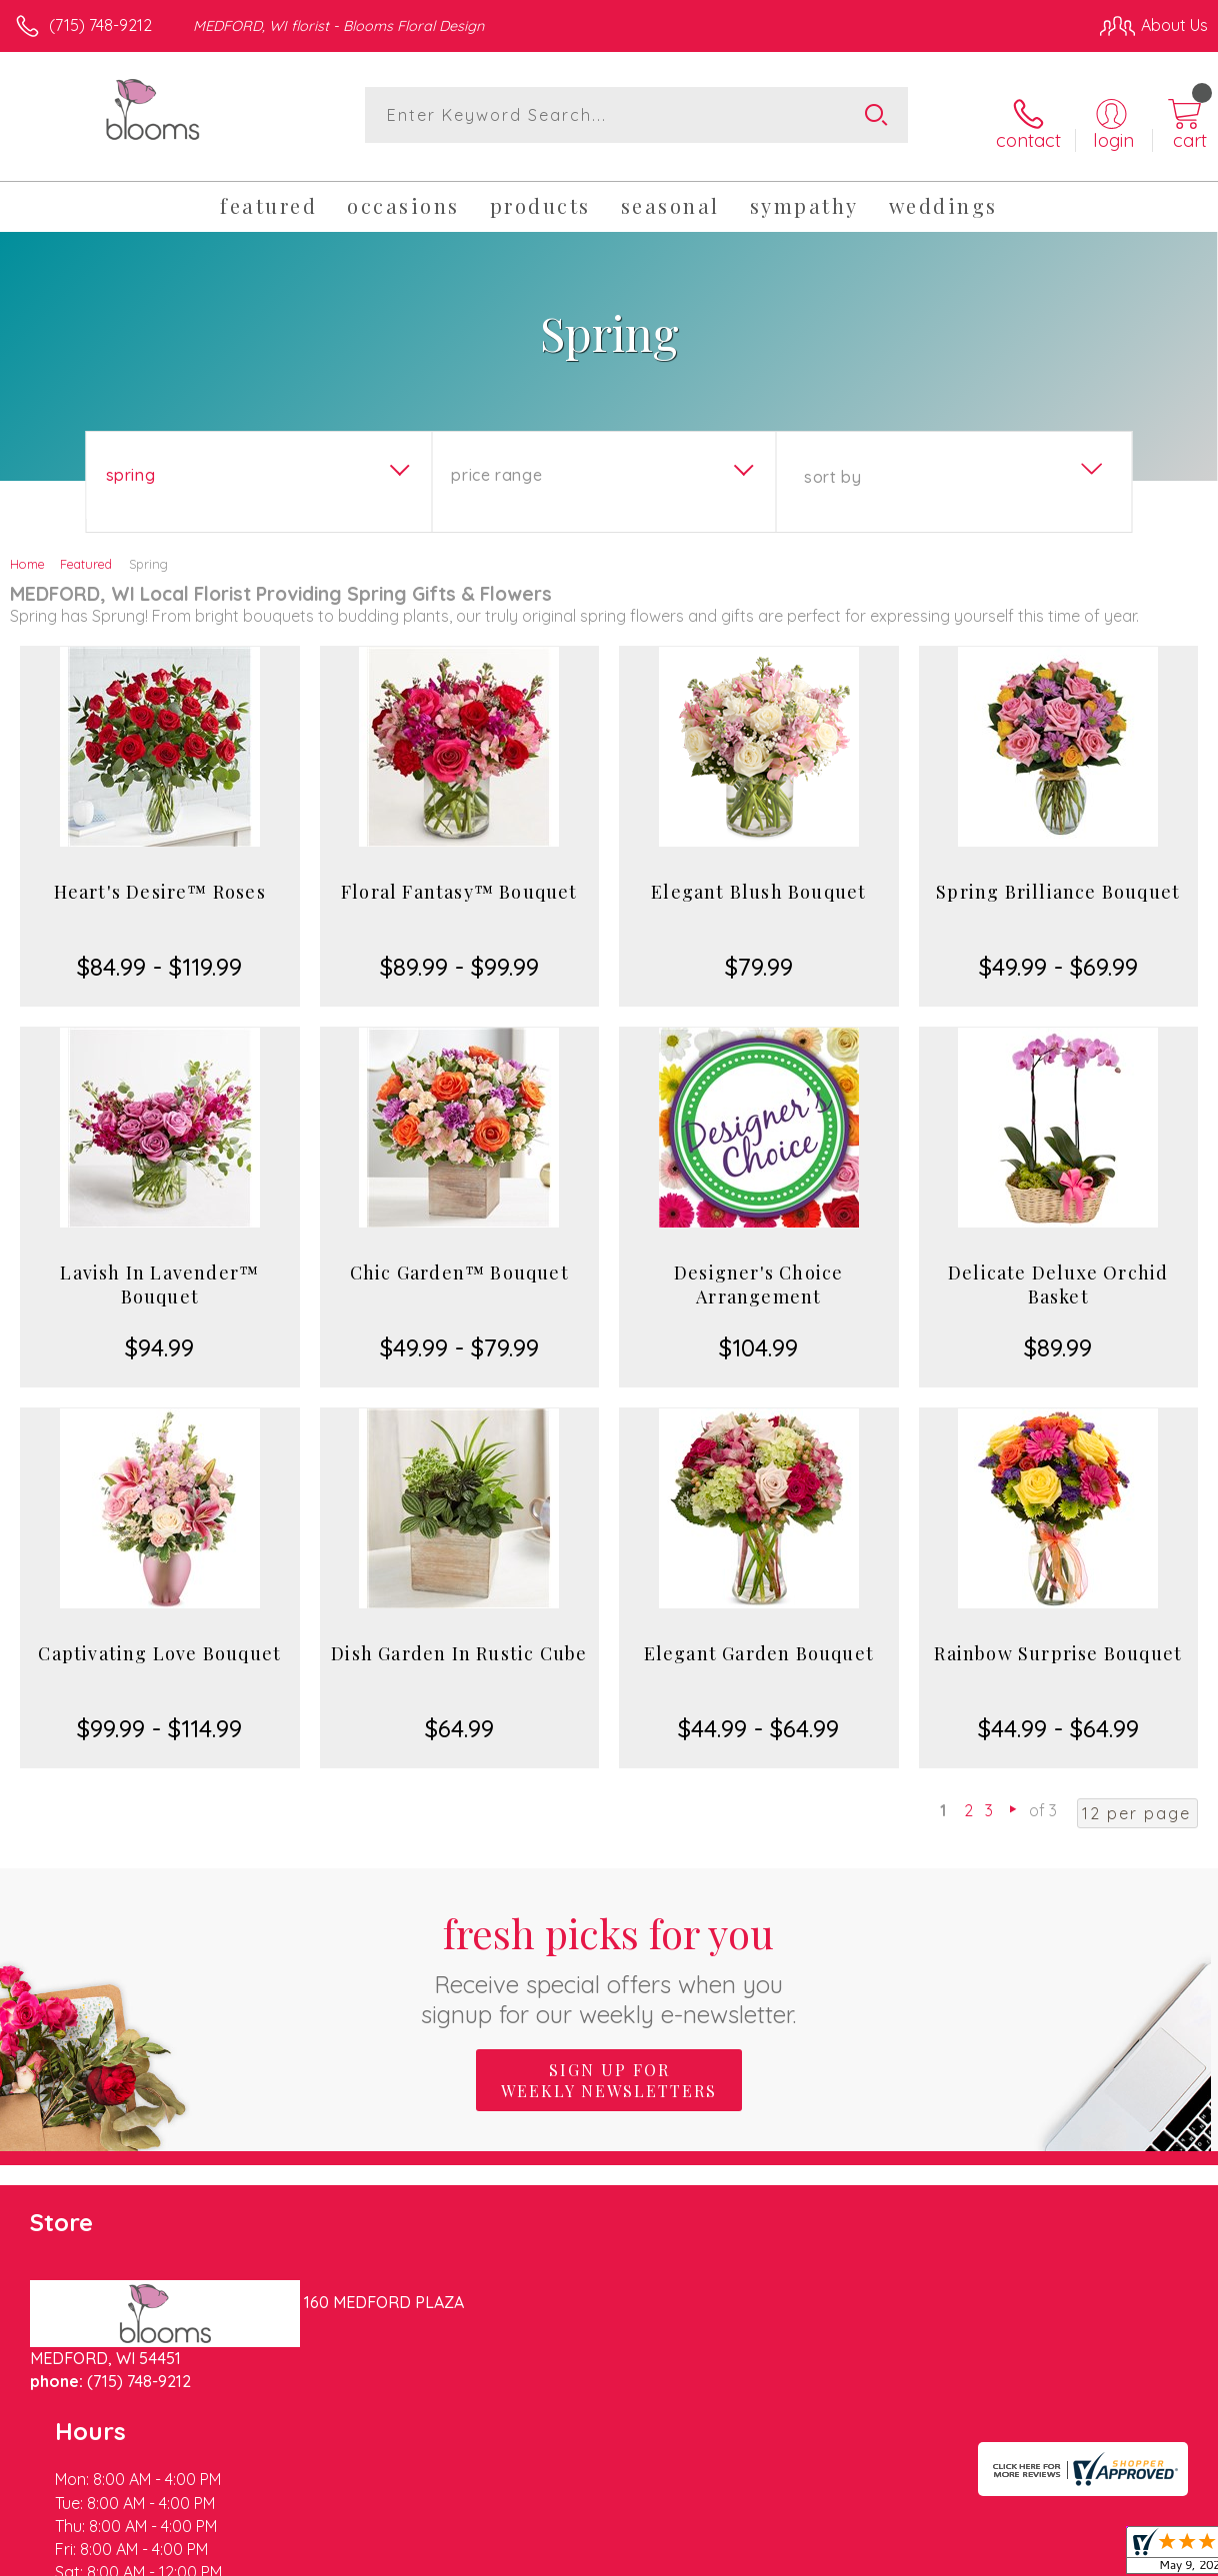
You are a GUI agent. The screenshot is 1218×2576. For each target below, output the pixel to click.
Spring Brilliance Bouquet (1058, 878)
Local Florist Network (1011, 2556)
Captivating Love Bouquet (159, 1639)
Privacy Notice (868, 2556)
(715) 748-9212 (100, 25)
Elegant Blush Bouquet (758, 878)
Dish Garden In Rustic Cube (459, 1639)
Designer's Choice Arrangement (758, 1270)
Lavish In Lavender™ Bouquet (159, 1270)
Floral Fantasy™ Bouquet (459, 878)
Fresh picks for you (609, 1953)
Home (27, 550)
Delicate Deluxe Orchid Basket (1058, 1270)
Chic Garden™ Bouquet (459, 1259)
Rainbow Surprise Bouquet (1058, 1639)
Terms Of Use (750, 2556)
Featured (86, 550)
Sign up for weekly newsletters (609, 2066)
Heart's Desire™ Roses (160, 878)
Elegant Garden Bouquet (759, 1639)
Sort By (832, 463)
